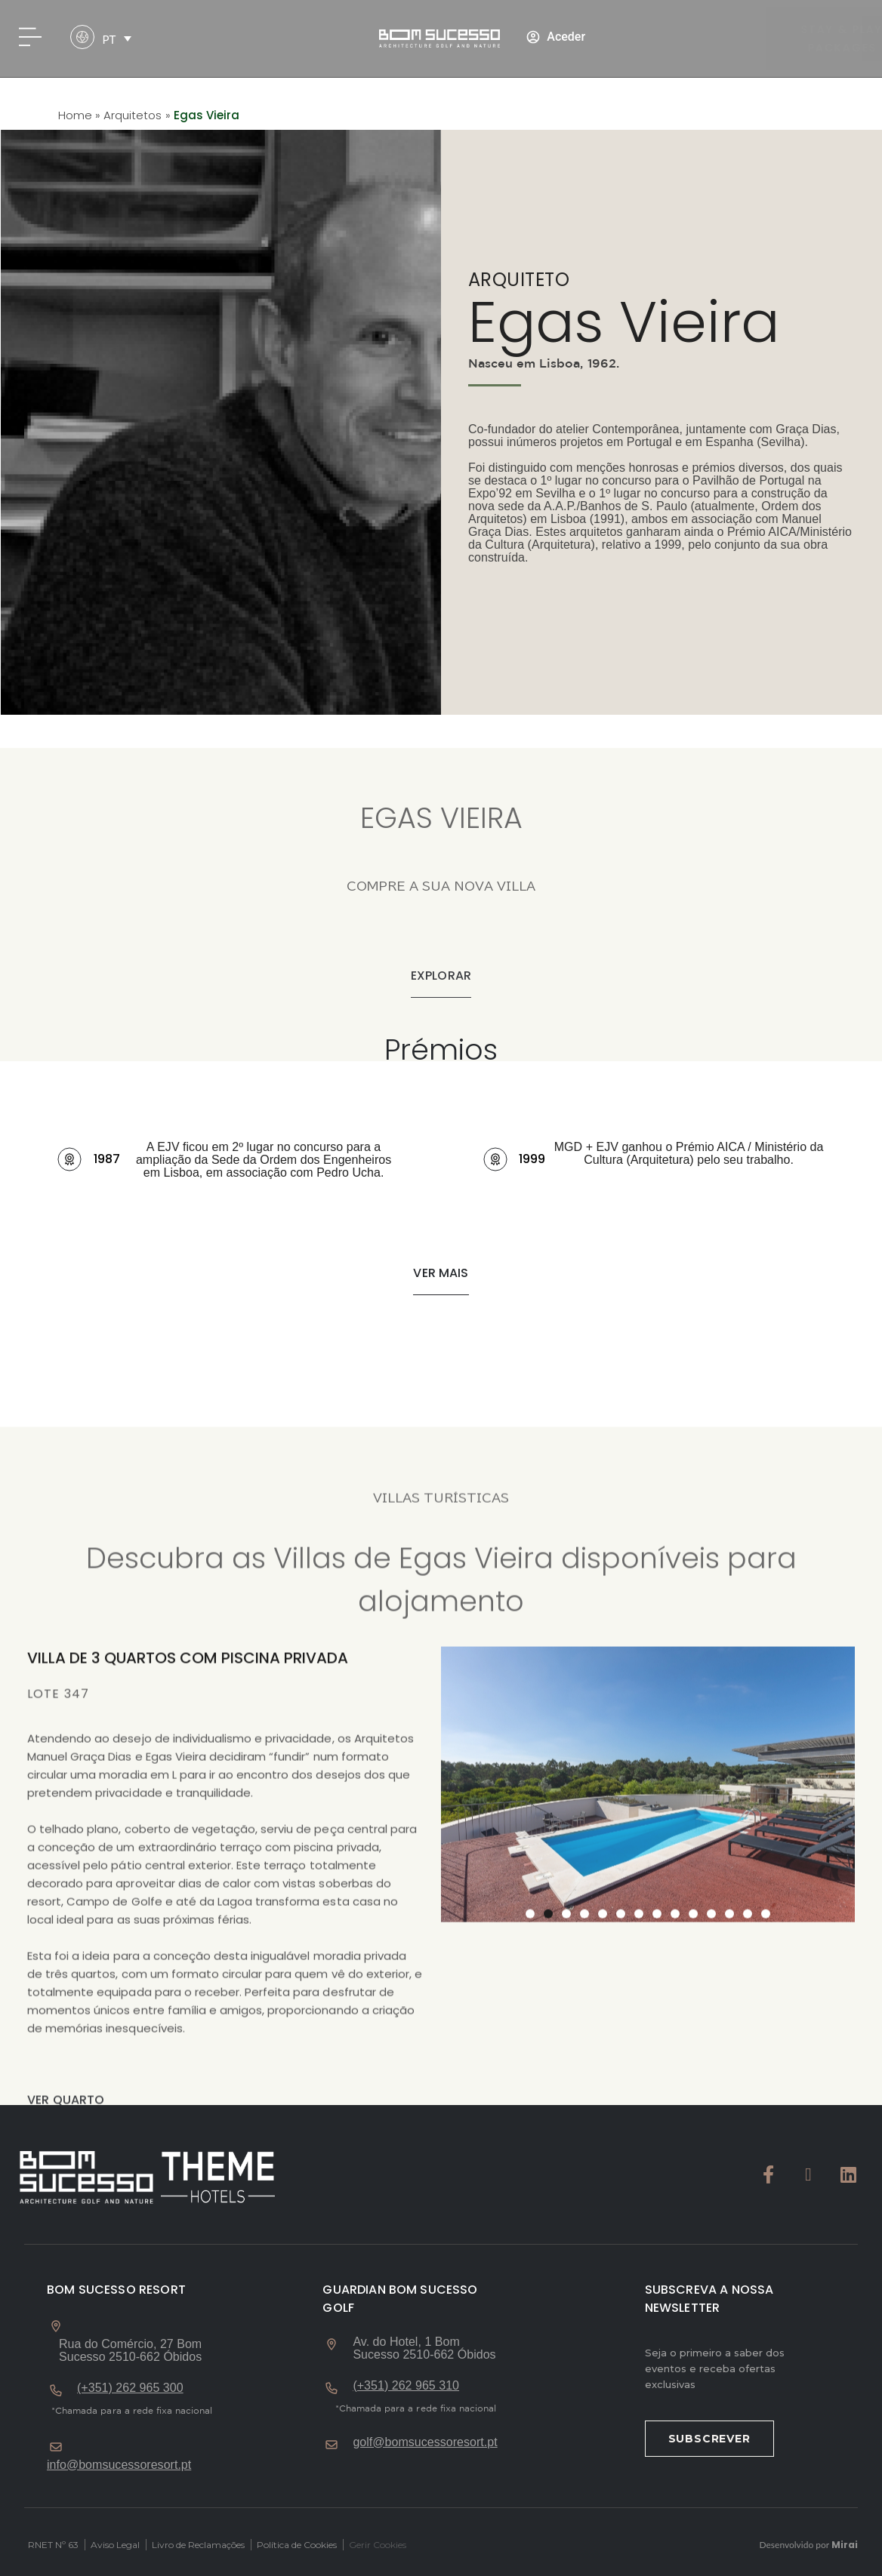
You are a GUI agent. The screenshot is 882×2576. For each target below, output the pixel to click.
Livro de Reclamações (198, 2544)
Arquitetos (132, 115)
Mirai (844, 2544)
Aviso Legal (115, 2544)
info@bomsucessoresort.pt (119, 2464)
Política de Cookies (297, 2544)
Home (75, 115)
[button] (440, 1273)
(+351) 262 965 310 (406, 2385)
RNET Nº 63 (53, 2544)
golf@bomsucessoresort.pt (425, 2442)
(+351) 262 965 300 (130, 2387)
